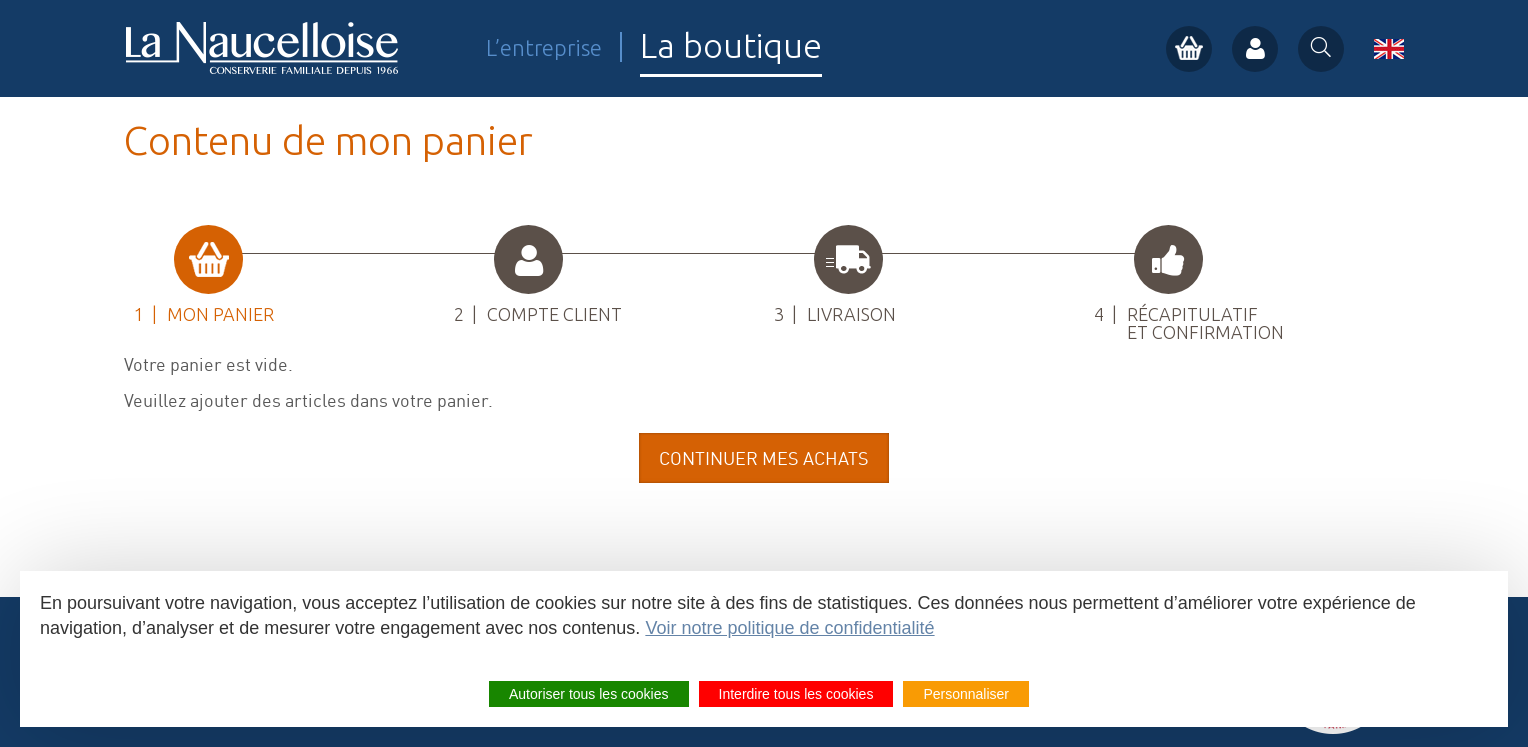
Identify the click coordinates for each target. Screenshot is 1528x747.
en (1389, 49)
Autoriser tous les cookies (589, 694)
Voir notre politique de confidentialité (789, 628)
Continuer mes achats (764, 458)
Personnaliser (966, 694)
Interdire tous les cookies (796, 694)
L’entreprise (544, 47)
